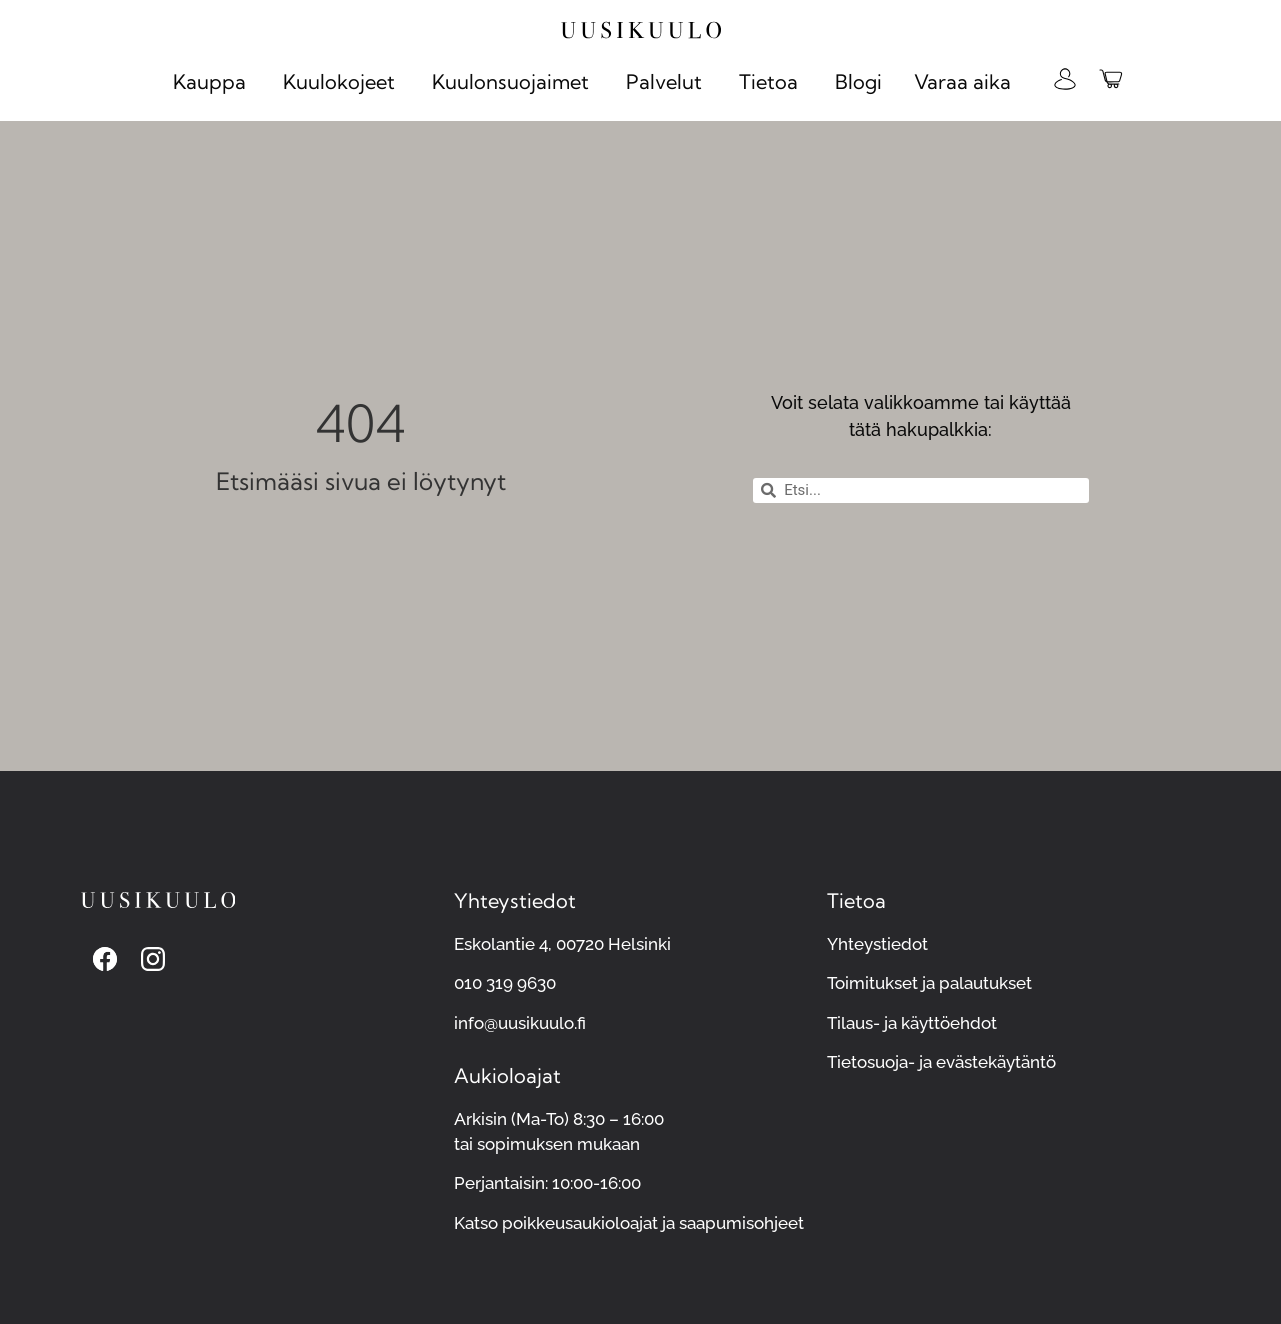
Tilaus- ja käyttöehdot (912, 1023)
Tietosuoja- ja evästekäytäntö (941, 1062)
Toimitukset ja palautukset (929, 983)
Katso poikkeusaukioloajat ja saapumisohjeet (629, 1223)
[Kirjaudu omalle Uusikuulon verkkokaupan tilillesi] (1065, 79)
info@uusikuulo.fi (520, 1023)
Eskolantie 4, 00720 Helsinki (562, 944)
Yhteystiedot (877, 944)
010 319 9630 (505, 983)
